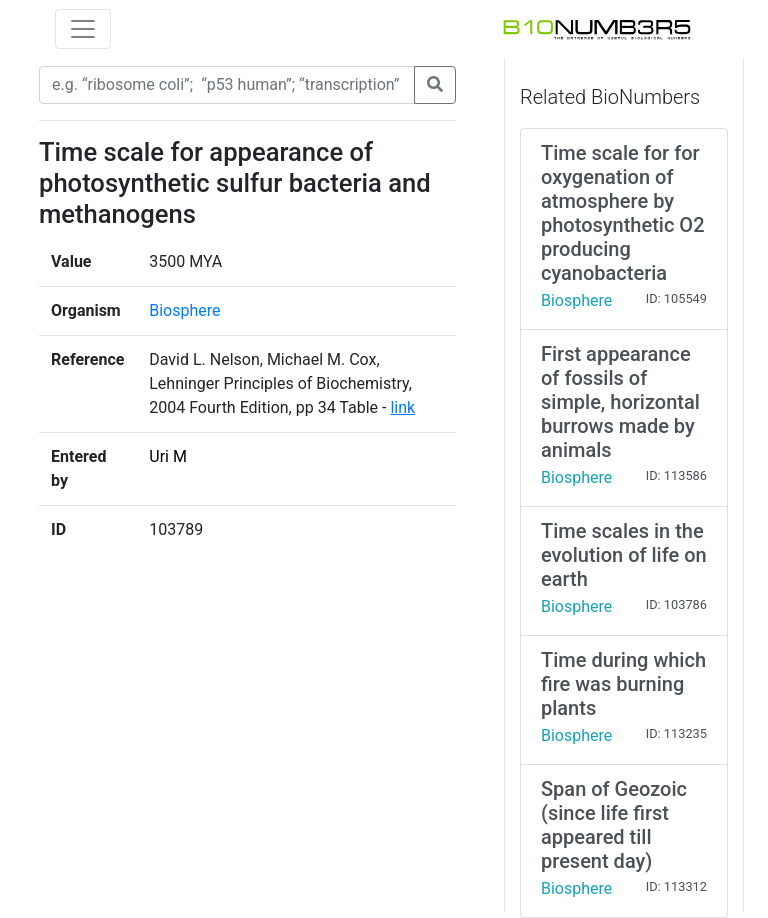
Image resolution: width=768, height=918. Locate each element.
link (402, 407)
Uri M (168, 456)
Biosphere (184, 310)
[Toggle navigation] (83, 29)
